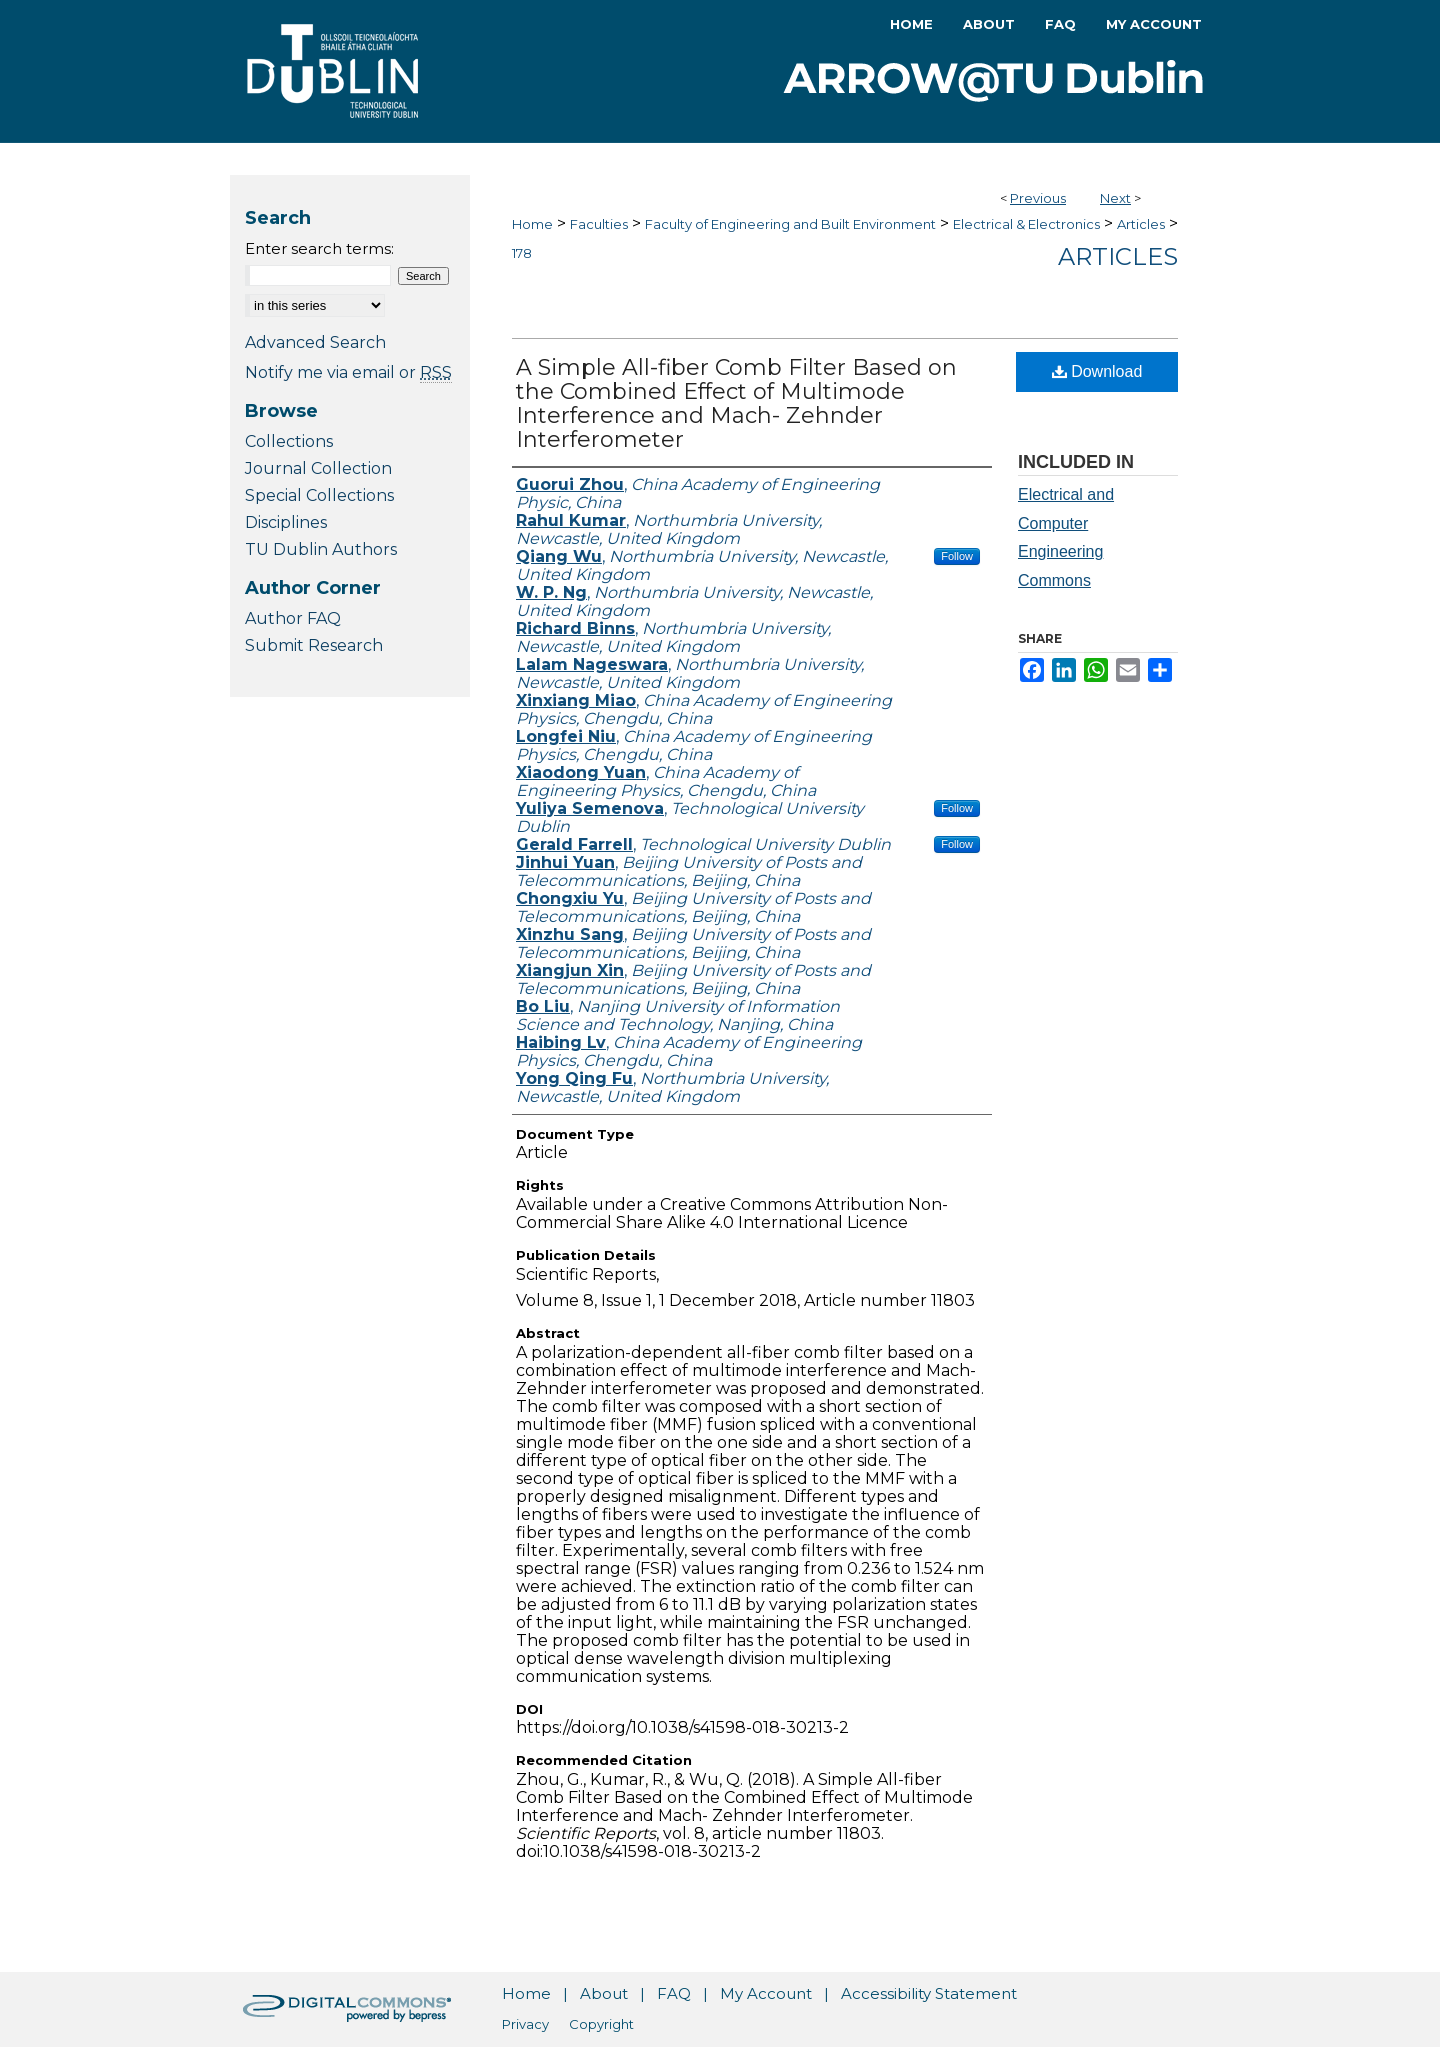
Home (532, 224)
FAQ (674, 1993)
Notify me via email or (348, 372)
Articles (1141, 224)
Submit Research (314, 645)
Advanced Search (315, 342)
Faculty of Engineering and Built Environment (790, 224)
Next (1115, 198)
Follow (957, 556)
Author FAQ (293, 618)
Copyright (601, 2024)
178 (522, 253)
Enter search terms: (319, 248)
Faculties (599, 224)
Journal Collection (318, 468)
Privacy (525, 2024)
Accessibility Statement (929, 1993)
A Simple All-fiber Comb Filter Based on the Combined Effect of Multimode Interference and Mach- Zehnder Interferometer (736, 403)
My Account (766, 1993)
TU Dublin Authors (321, 549)
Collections (289, 441)
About (604, 1993)
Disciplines (286, 522)
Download (1097, 371)
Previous (1038, 198)
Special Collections (319, 495)
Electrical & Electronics (1026, 224)
